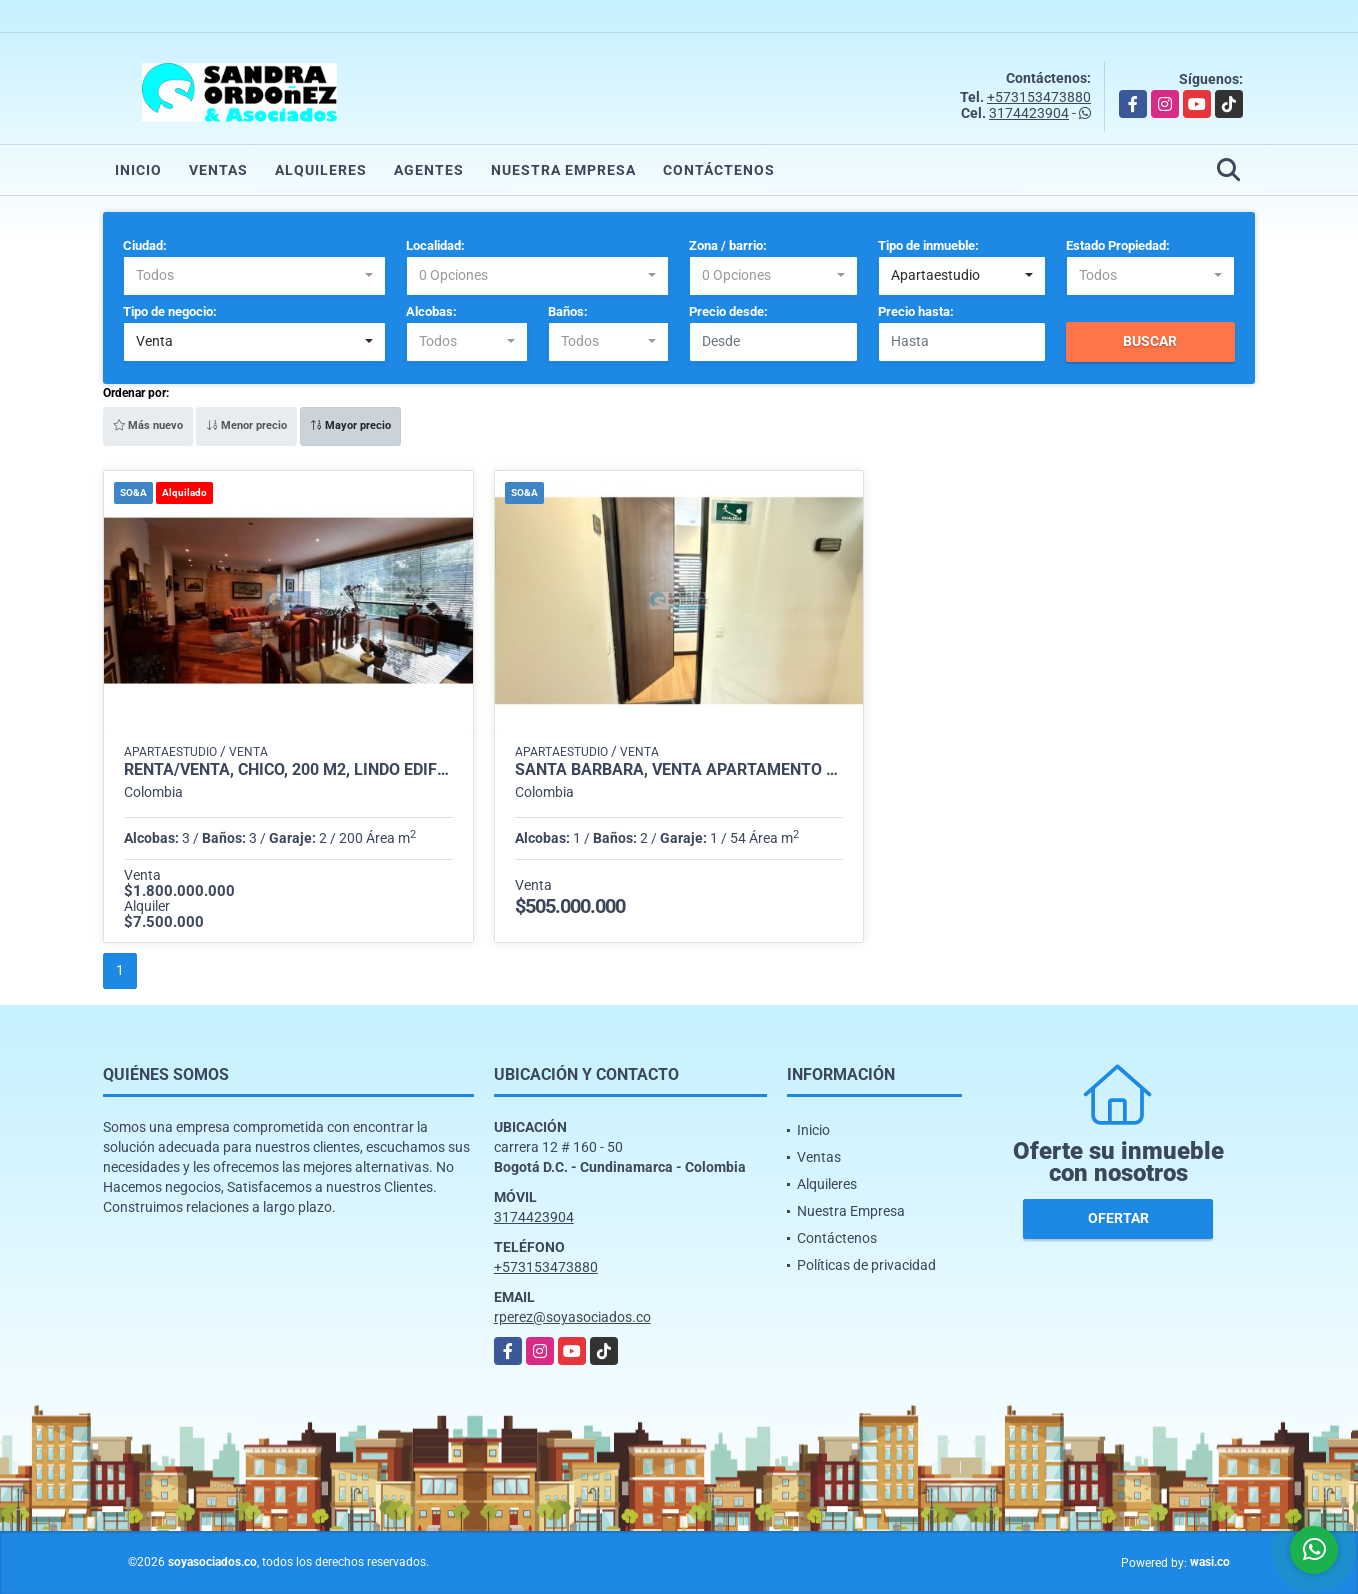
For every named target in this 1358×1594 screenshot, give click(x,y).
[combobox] (254, 276)
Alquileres (321, 170)
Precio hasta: (916, 311)
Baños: (568, 311)
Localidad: (435, 245)
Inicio (138, 170)
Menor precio (246, 425)
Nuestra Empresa (563, 170)
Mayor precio (350, 425)
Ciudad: (145, 245)
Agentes (429, 170)
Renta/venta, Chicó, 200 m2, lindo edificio (288, 770)
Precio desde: (728, 311)
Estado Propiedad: (1118, 245)
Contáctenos (719, 170)
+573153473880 (1039, 97)
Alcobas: (431, 311)
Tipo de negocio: (170, 311)
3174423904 (1029, 113)
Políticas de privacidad (866, 1265)
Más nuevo (148, 425)
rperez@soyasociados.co (572, 1317)
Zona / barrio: (728, 245)
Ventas (218, 170)
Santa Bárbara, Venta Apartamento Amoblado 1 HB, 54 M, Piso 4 (679, 770)
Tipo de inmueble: (928, 245)
